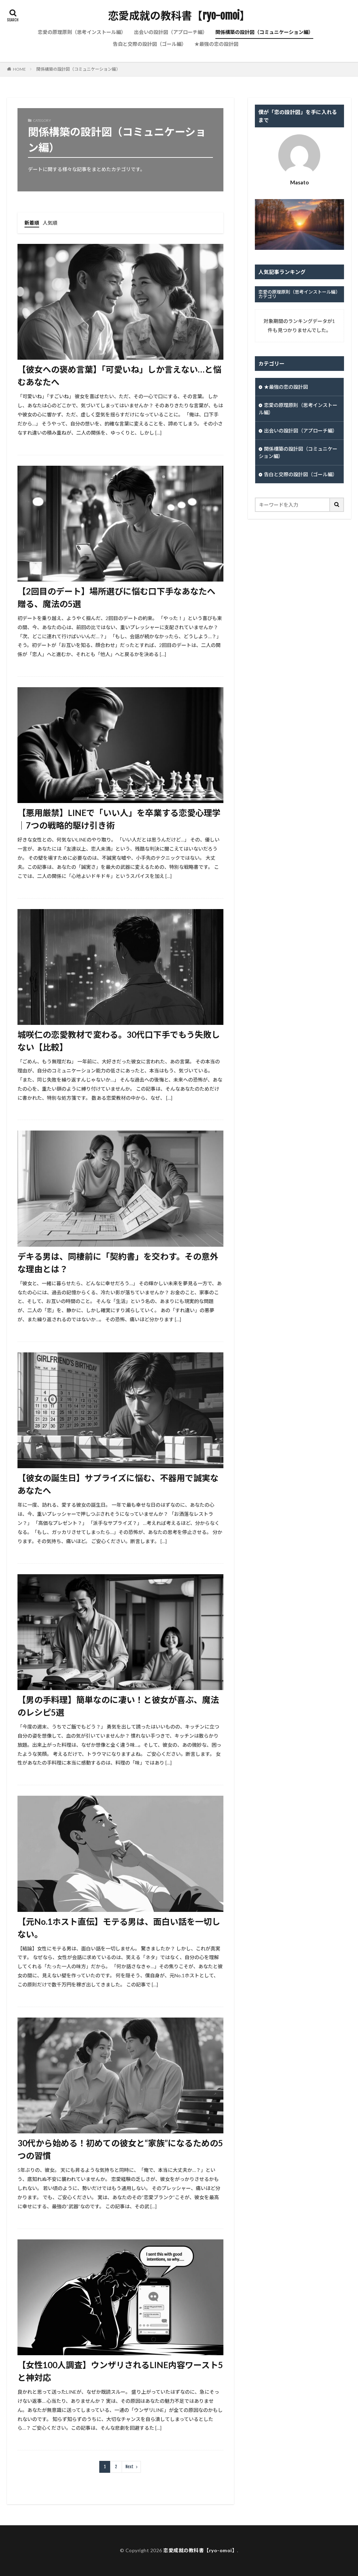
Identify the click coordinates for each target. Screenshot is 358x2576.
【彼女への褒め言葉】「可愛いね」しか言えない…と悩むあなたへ (119, 375)
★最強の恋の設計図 (216, 44)
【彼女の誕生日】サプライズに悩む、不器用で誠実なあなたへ (118, 1484)
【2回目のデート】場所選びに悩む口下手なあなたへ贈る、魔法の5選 (116, 597)
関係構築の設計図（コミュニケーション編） (264, 32)
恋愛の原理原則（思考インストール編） (82, 32)
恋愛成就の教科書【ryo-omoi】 (179, 15)
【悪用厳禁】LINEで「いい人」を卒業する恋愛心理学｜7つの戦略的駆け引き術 (119, 819)
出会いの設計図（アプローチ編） (170, 32)
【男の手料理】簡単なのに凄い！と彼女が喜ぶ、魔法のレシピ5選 (118, 1706)
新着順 (31, 223)
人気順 (50, 223)
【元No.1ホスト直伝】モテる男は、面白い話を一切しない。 (118, 1927)
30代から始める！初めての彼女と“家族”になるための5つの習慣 (120, 2149)
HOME (19, 69)
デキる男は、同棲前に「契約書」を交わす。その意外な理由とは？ (117, 1262)
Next (130, 2466)
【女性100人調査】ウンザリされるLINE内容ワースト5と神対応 (120, 2371)
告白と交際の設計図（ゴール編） (149, 44)
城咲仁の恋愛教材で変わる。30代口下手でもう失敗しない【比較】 (118, 1040)
